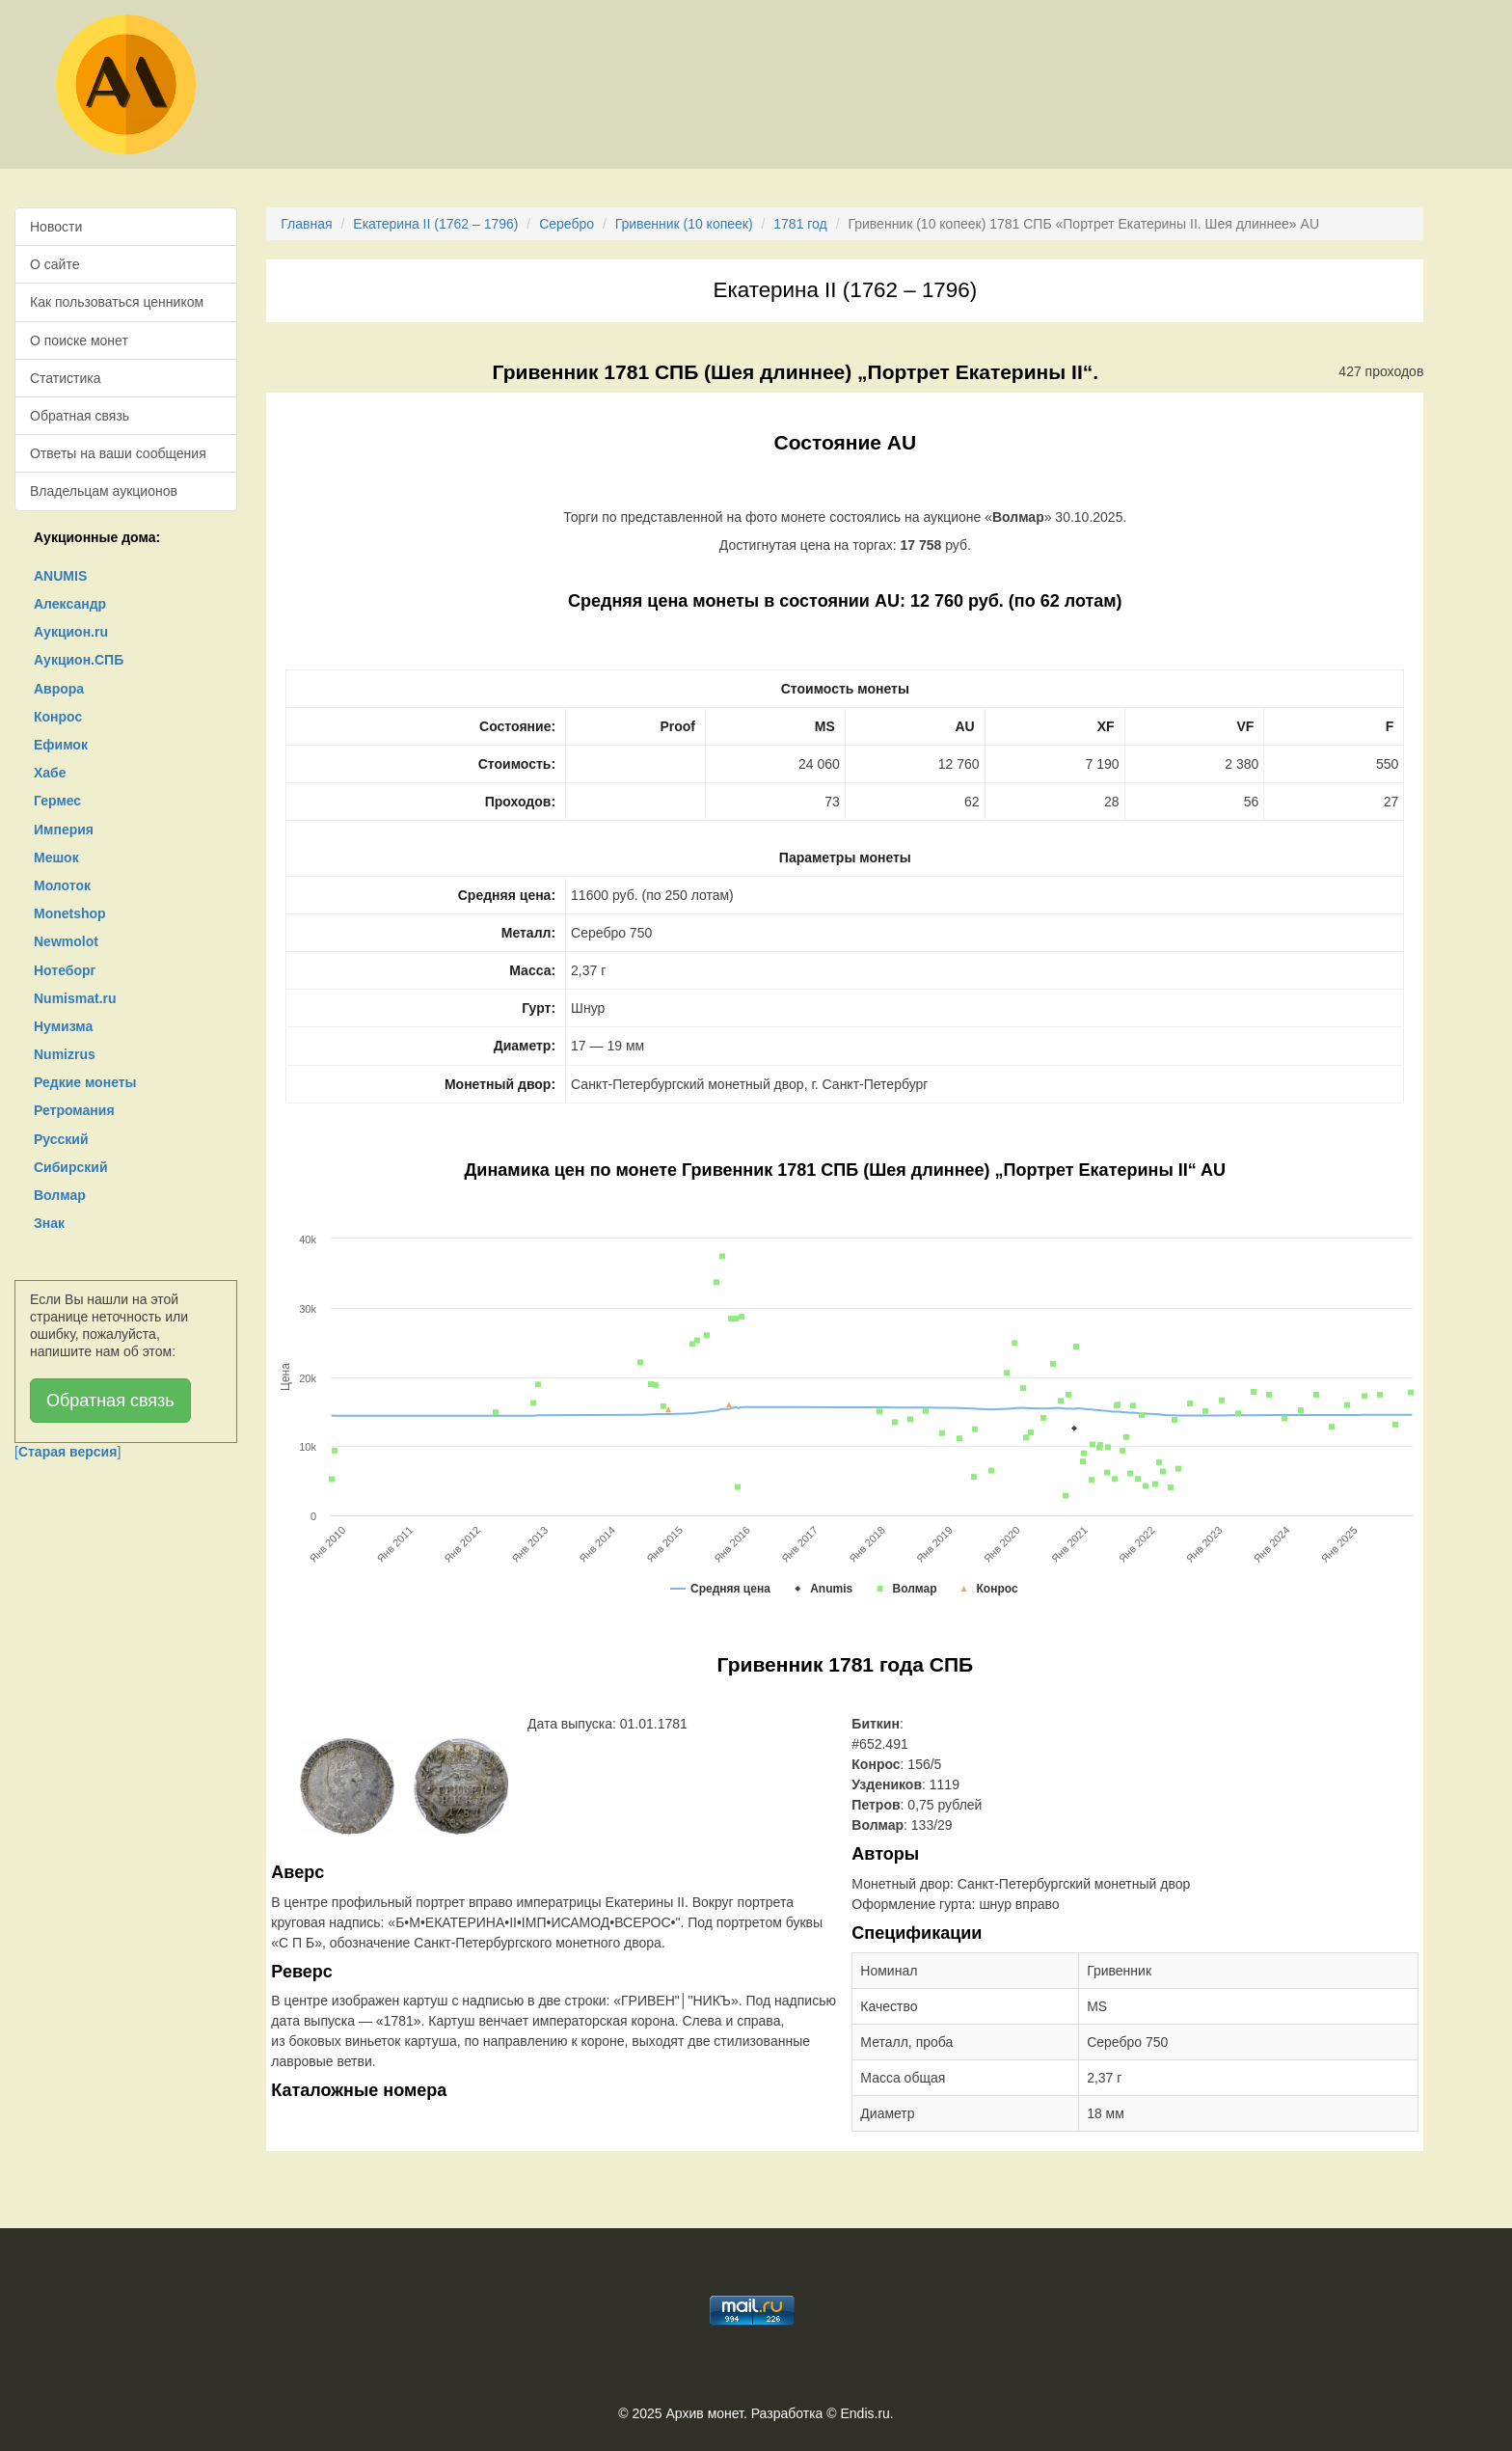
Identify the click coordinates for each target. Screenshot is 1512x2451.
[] (67, 1451)
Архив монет (704, 2413)
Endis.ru (864, 2413)
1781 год (799, 223)
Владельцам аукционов (103, 491)
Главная (306, 223)
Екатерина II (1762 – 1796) (435, 223)
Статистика (65, 378)
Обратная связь (79, 415)
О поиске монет (79, 340)
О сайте (54, 264)
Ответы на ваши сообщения (118, 453)
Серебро (566, 223)
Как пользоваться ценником (116, 302)
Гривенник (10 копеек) (684, 223)
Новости (56, 226)
